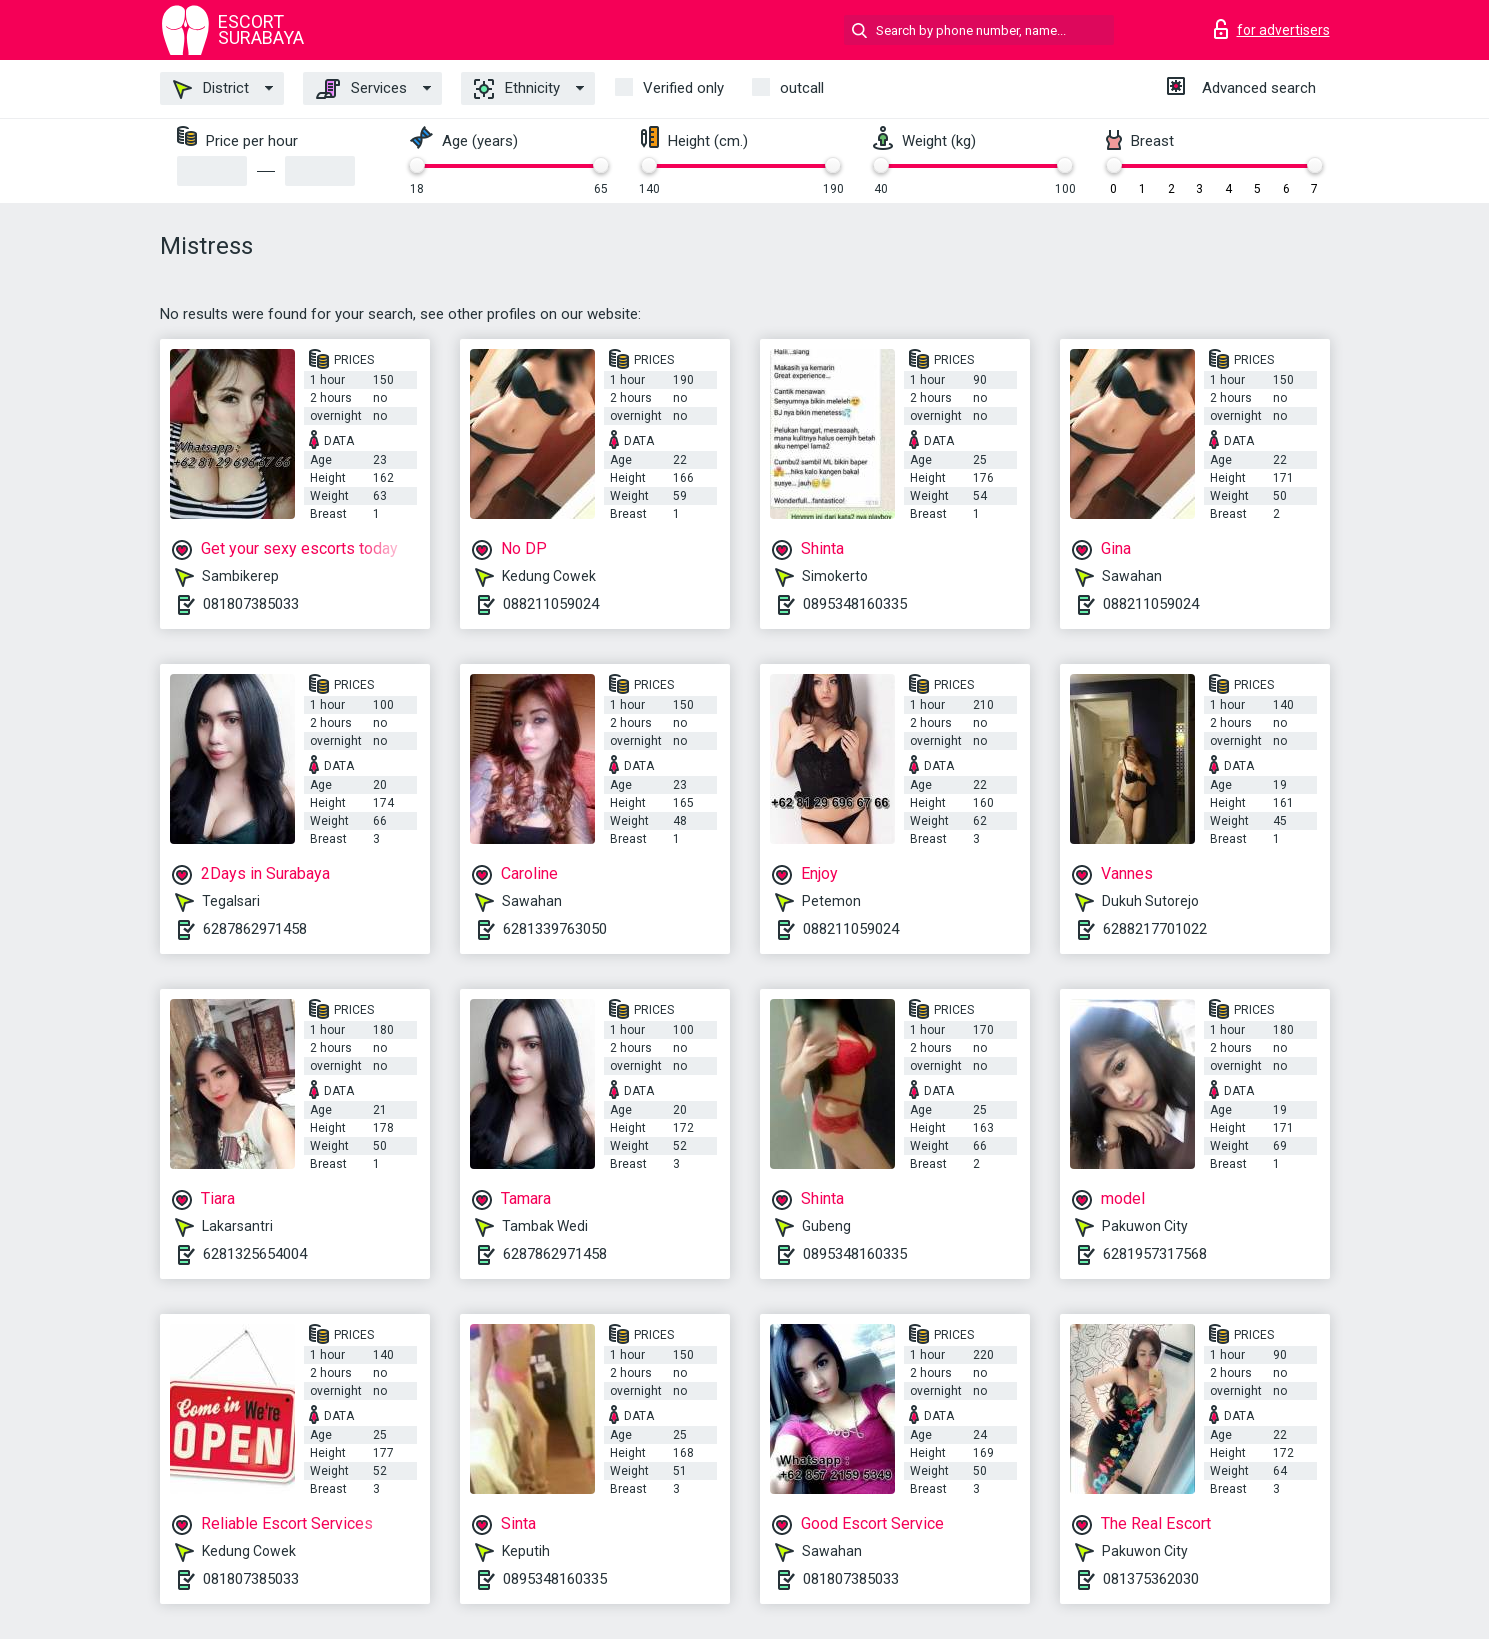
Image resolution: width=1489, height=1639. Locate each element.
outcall (802, 88)
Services (361, 89)
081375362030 (1151, 1579)
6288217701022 (1155, 929)
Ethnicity (517, 89)
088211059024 (551, 604)
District (211, 89)
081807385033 (251, 604)
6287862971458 (255, 929)
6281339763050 (555, 929)
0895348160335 (855, 604)
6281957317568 (1155, 1254)
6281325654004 (255, 1254)
